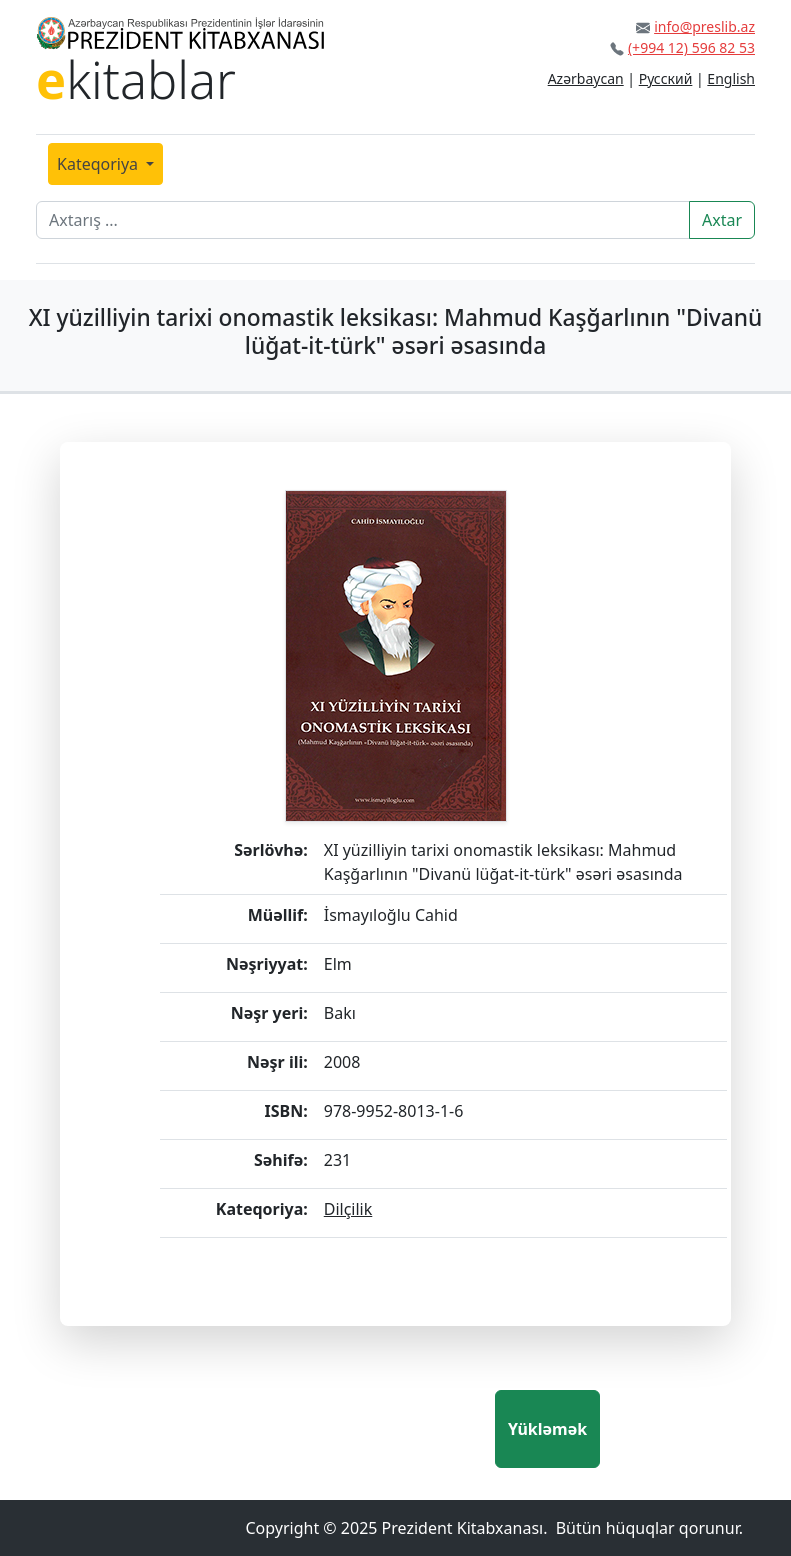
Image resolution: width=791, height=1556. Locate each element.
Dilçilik (348, 1209)
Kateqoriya (99, 164)
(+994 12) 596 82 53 (691, 47)
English (731, 78)
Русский (666, 78)
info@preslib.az (704, 26)
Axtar (722, 220)
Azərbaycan (586, 78)
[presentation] (343, 1429)
